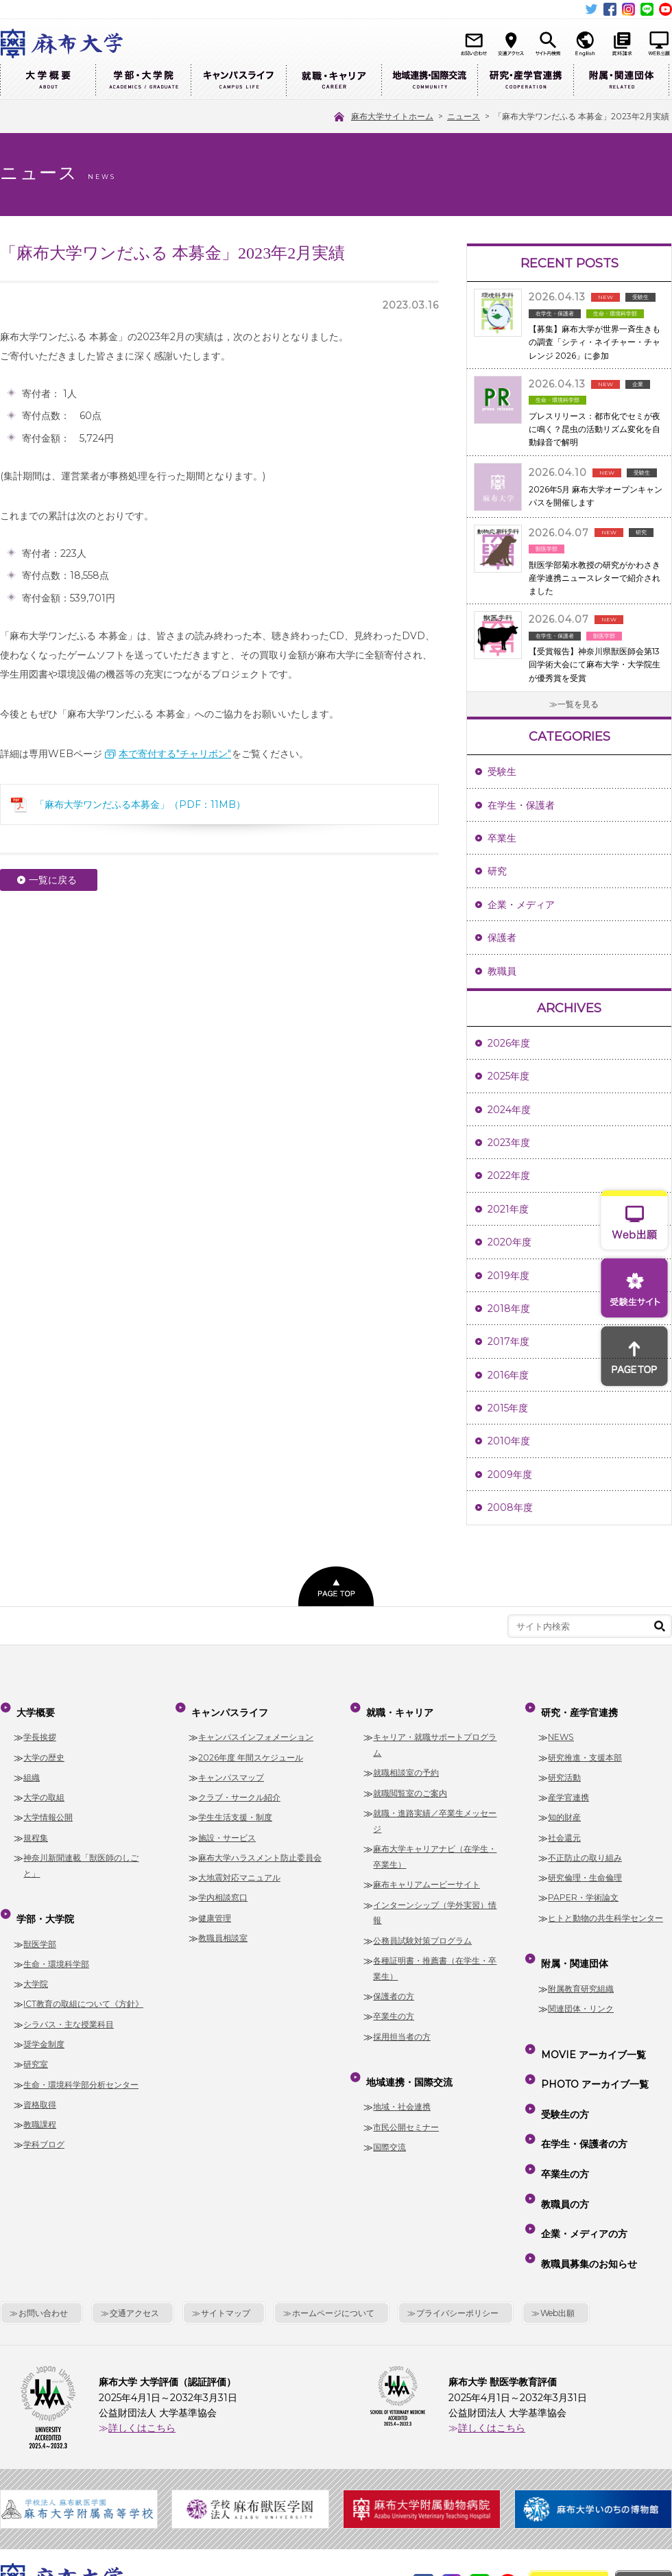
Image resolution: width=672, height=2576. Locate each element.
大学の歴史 (43, 1747)
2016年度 (508, 1375)
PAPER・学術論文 (583, 1888)
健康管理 (214, 1908)
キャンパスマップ (231, 1767)
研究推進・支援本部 (585, 1747)
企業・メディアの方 (581, 2147)
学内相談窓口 (223, 1888)
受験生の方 (562, 2068)
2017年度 (508, 1341)
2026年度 (509, 1043)
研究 (497, 871)
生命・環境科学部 (56, 1943)
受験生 (502, 771)
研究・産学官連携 (525, 80)
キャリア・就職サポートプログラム (434, 1734)
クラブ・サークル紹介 (239, 1787)
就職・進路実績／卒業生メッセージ (434, 1811)
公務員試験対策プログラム (422, 1930)
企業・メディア (521, 904)
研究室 (35, 2044)
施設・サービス (227, 1827)
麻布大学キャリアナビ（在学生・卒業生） (434, 1846)
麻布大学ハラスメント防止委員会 (260, 1847)
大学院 (35, 1963)
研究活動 (564, 1767)
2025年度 (508, 1076)
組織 (31, 1767)
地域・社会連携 (402, 2087)
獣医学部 (39, 1923)
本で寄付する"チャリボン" (175, 754)
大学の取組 (43, 1787)
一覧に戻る (53, 880)
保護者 (502, 937)
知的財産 (564, 1807)
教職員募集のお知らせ (586, 2167)
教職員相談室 (223, 1927)
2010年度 (509, 1441)
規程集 (35, 1827)
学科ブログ (43, 2124)
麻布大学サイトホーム (219, 2483)
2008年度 (510, 1507)
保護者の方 (393, 1986)
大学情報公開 (48, 1807)
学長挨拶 (39, 1726)
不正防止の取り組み (585, 1847)
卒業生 (502, 838)
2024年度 (509, 1110)
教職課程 (39, 2104)
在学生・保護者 (521, 805)
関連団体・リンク (581, 1988)
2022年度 (509, 1175)
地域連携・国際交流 (429, 80)
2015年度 (508, 1408)
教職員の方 (562, 2127)
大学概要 (47, 80)
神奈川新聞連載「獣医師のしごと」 (81, 1855)
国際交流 (389, 2126)
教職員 (502, 971)
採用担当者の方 (402, 2026)
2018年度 (509, 1308)
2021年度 (508, 1209)
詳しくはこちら (142, 2326)
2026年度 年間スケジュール (250, 1747)
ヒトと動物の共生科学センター (605, 1908)
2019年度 (508, 1275)
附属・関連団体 (621, 80)
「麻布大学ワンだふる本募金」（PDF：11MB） (140, 804)
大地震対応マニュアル (239, 1867)
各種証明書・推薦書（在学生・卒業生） (434, 1958)
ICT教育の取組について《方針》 (83, 1984)
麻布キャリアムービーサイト (426, 1874)
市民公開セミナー (406, 2106)
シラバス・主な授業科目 (68, 2004)
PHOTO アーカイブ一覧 (592, 2048)
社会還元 (564, 1827)
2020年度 (509, 1242)
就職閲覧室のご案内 (410, 1783)
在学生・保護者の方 (581, 2088)
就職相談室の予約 (406, 1763)
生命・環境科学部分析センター (81, 2064)
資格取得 (39, 2084)
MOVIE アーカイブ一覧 (590, 2029)
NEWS (561, 1726)
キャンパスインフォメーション (255, 1726)
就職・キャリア (333, 80)
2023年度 (509, 1142)
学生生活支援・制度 (235, 1807)
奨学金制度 (43, 2023)
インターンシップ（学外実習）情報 (434, 1902)
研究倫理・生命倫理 (585, 1867)
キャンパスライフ (238, 80)
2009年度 (510, 1474)
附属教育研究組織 (581, 1968)
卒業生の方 (393, 2006)
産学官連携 (568, 1787)
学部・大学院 (143, 80)
